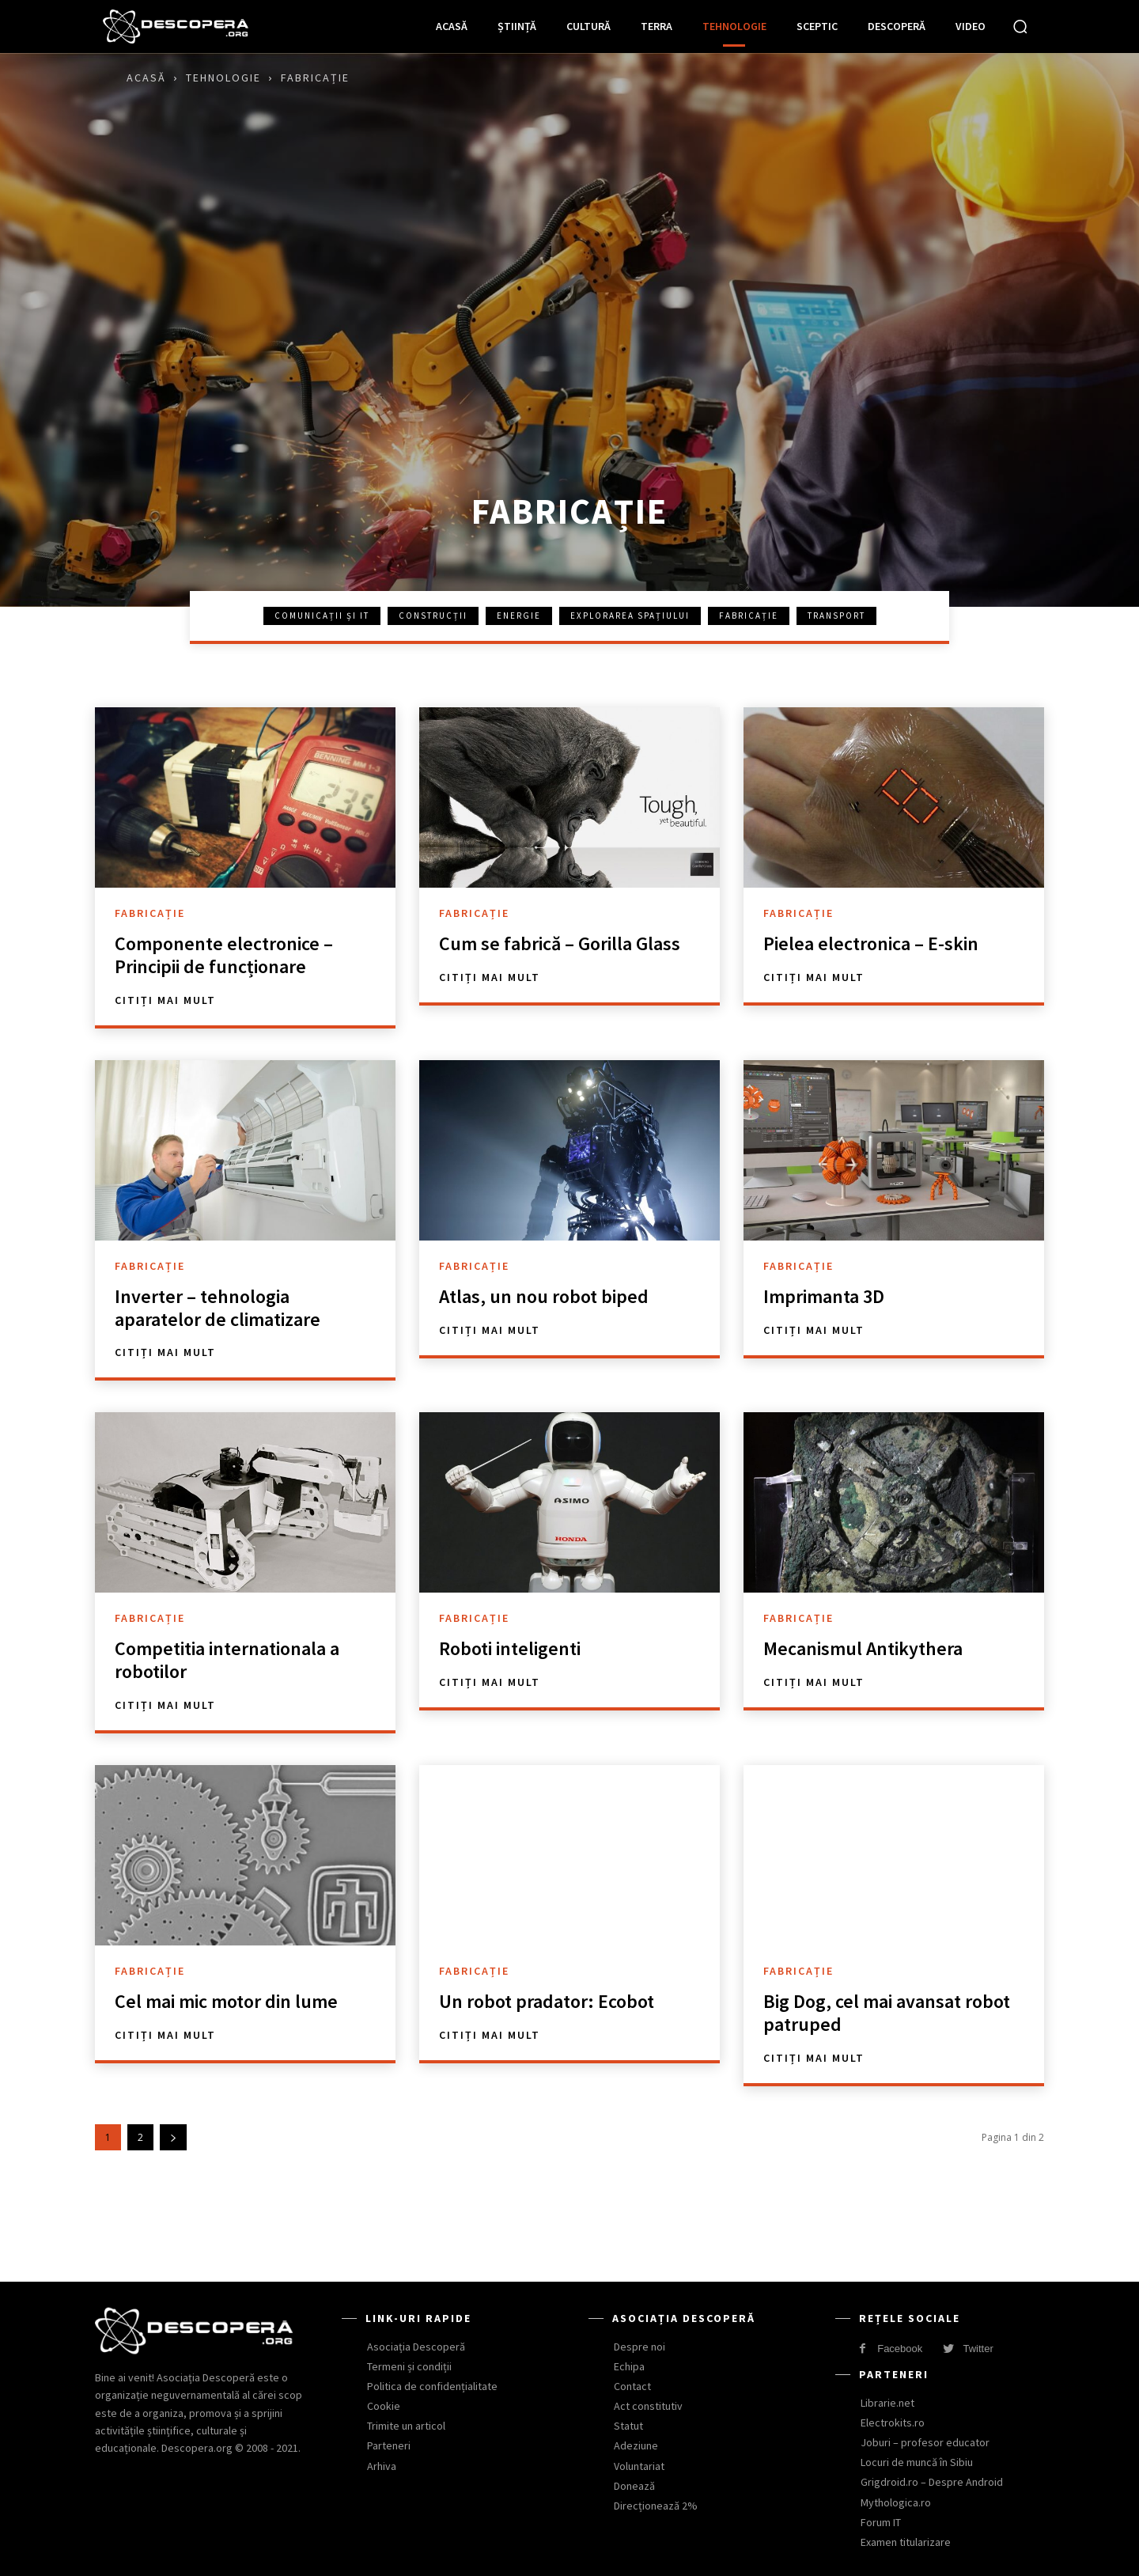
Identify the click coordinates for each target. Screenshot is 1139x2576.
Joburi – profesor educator (925, 2442)
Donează (634, 2486)
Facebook (899, 2348)
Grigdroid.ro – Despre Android (932, 2482)
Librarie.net (887, 2403)
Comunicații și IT (321, 616)
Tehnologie (223, 77)
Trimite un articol (406, 2426)
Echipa (629, 2366)
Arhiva (381, 2466)
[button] (1020, 26)
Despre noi (639, 2346)
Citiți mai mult (165, 1000)
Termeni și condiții (409, 2366)
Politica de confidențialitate (432, 2386)
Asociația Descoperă (416, 2346)
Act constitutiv (648, 2406)
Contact (632, 2386)
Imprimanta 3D (823, 1296)
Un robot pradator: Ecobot (546, 2001)
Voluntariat (639, 2466)
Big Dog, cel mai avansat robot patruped (886, 2012)
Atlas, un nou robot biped (544, 1296)
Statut (628, 2426)
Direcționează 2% (656, 2505)
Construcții (433, 616)
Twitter (978, 2348)
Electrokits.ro (893, 2422)
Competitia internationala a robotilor (227, 1660)
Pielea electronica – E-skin (870, 943)
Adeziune (636, 2445)
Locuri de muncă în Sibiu (917, 2462)
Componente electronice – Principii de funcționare (224, 955)
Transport (836, 616)
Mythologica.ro (896, 2502)
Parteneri (389, 2445)
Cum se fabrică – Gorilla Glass (559, 943)
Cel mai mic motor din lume (226, 2001)
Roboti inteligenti (510, 1648)
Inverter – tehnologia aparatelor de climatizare (217, 1308)
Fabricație (748, 616)
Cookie (383, 2406)
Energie (519, 616)
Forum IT (881, 2522)
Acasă (146, 77)
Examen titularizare (906, 2542)
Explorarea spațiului (630, 616)
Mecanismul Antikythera (863, 1648)
